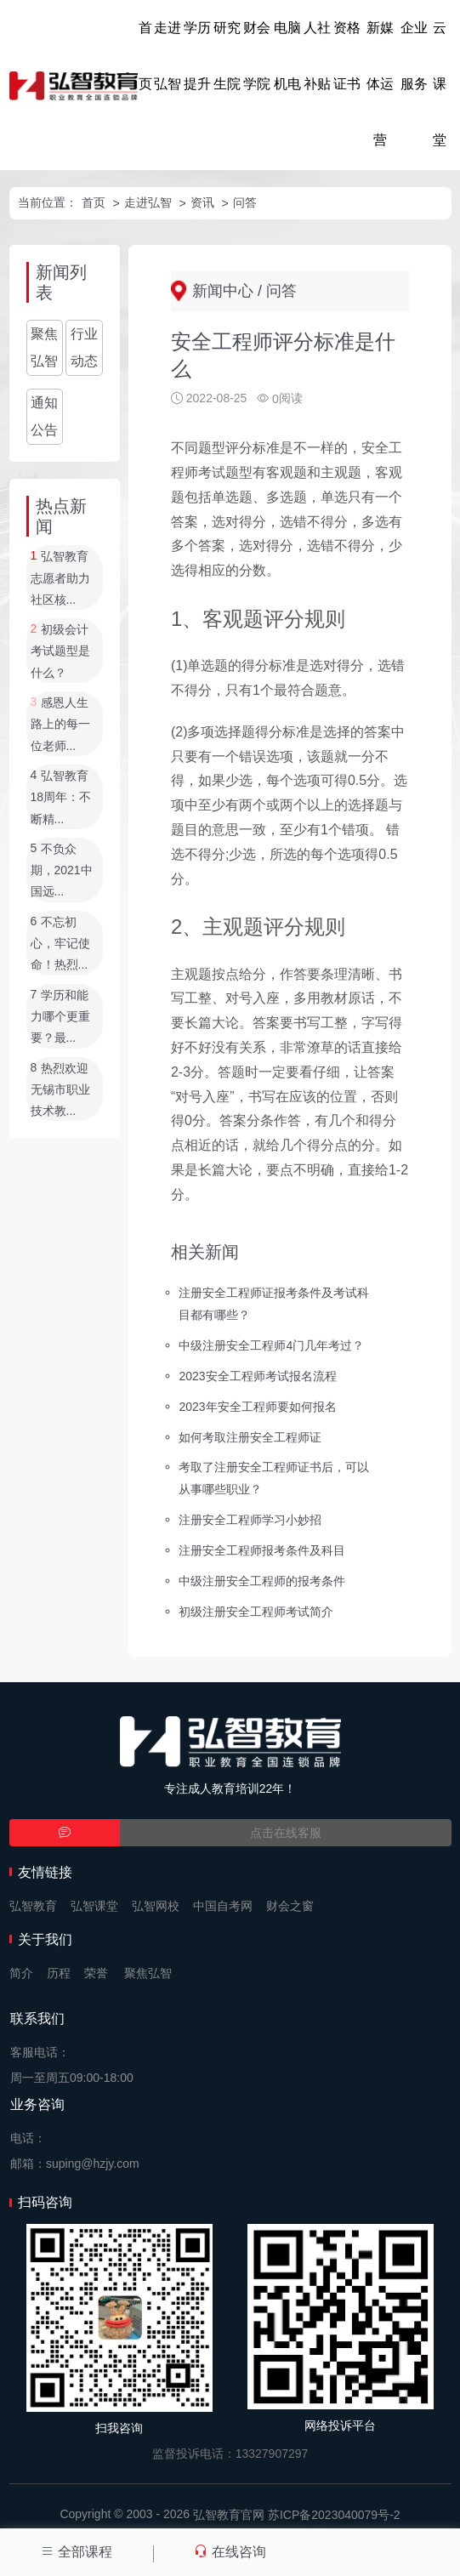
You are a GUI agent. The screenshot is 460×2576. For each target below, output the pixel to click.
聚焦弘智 (44, 347)
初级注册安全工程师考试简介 (256, 1611)
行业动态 (84, 347)
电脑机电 (287, 55)
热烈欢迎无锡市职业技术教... (60, 1089)
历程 (59, 1973)
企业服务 (414, 55)
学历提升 (197, 55)
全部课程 (76, 2552)
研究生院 (227, 55)
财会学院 (256, 55)
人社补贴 (317, 55)
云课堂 (439, 83)
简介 (21, 1973)
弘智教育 (33, 1906)
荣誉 (96, 1973)
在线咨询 (229, 2552)
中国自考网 (223, 1906)
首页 (145, 55)
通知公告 (44, 416)
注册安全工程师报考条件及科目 (262, 1550)
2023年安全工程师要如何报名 (257, 1406)
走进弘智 (167, 55)
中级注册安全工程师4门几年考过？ (271, 1345)
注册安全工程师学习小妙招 (250, 1520)
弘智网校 (155, 1906)
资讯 (202, 202)
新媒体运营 (380, 83)
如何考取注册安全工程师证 (250, 1436)
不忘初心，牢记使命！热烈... (60, 943)
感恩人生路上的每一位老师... (60, 724)
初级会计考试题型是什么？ (60, 651)
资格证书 (347, 55)
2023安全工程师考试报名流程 (257, 1375)
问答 (245, 202)
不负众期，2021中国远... (62, 870)
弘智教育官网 (228, 2515)
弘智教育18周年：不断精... (61, 797)
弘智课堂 (94, 1906)
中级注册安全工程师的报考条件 (262, 1581)
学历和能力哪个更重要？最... (60, 1016)
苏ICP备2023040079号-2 (334, 2515)
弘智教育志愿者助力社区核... (60, 578)
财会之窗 (290, 1906)
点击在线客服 (285, 1833)
